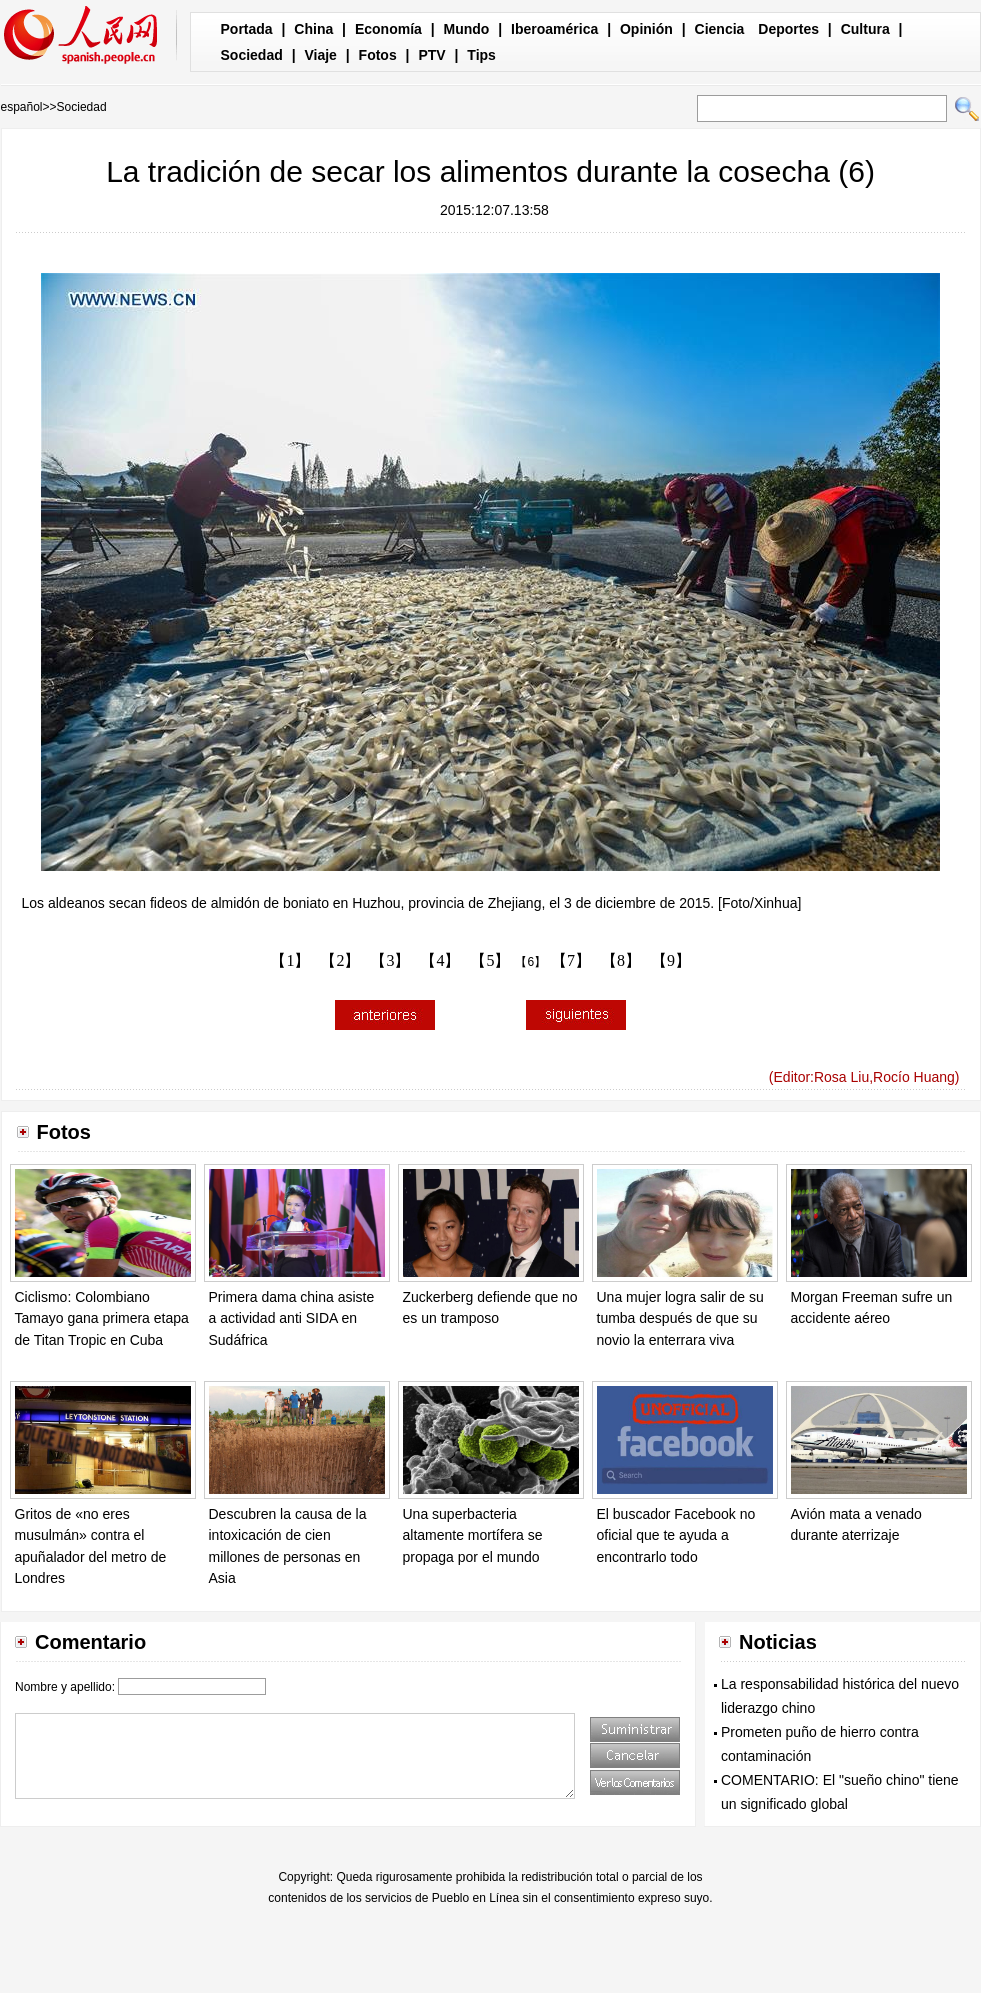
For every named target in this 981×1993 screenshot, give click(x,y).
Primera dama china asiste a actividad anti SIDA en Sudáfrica (292, 1318)
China (313, 29)
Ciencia (720, 29)
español (22, 107)
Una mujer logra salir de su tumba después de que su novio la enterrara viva (680, 1318)
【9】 (671, 960)
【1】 (290, 960)
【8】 (621, 960)
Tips (481, 55)
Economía (388, 29)
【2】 (340, 960)
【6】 (530, 962)
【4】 (440, 960)
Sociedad (252, 55)
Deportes (788, 29)
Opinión (646, 29)
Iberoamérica (554, 29)
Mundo (467, 29)
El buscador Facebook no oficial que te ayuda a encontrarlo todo (676, 1535)
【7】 (571, 960)
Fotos (378, 55)
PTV (431, 55)
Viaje (320, 55)
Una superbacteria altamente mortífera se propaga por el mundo (473, 1535)
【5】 (490, 960)
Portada (247, 29)
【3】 (390, 960)
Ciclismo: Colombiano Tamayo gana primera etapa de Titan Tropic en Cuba (102, 1318)
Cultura (865, 29)
